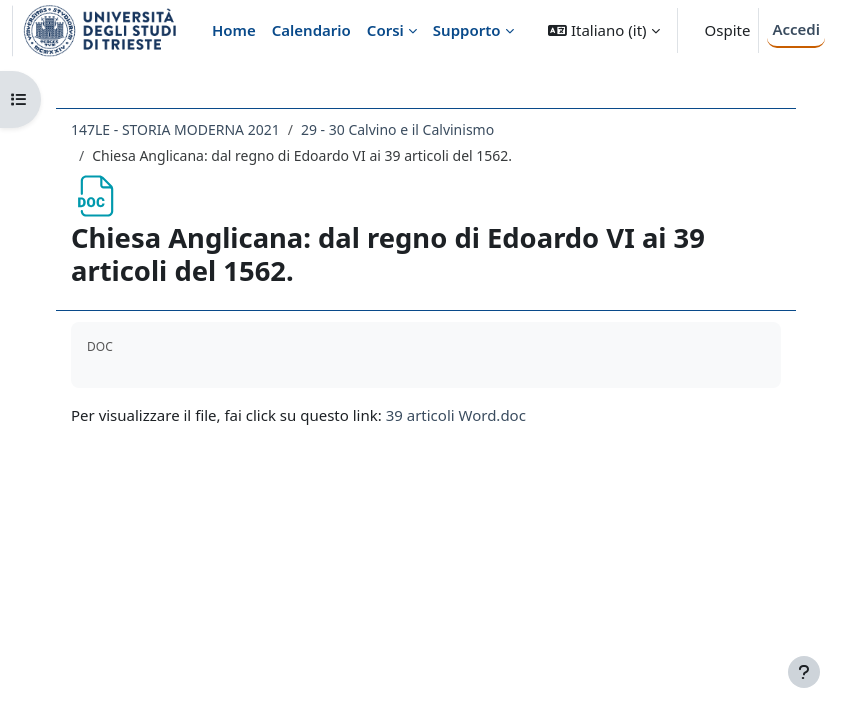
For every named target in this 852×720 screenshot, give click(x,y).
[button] (603, 30)
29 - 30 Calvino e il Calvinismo (397, 129)
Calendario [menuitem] (311, 30)
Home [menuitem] (234, 30)
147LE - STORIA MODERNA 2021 (175, 129)
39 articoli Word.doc (456, 415)
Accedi (796, 29)
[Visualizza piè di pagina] (804, 672)
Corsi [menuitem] (385, 30)
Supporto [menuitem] (467, 30)
